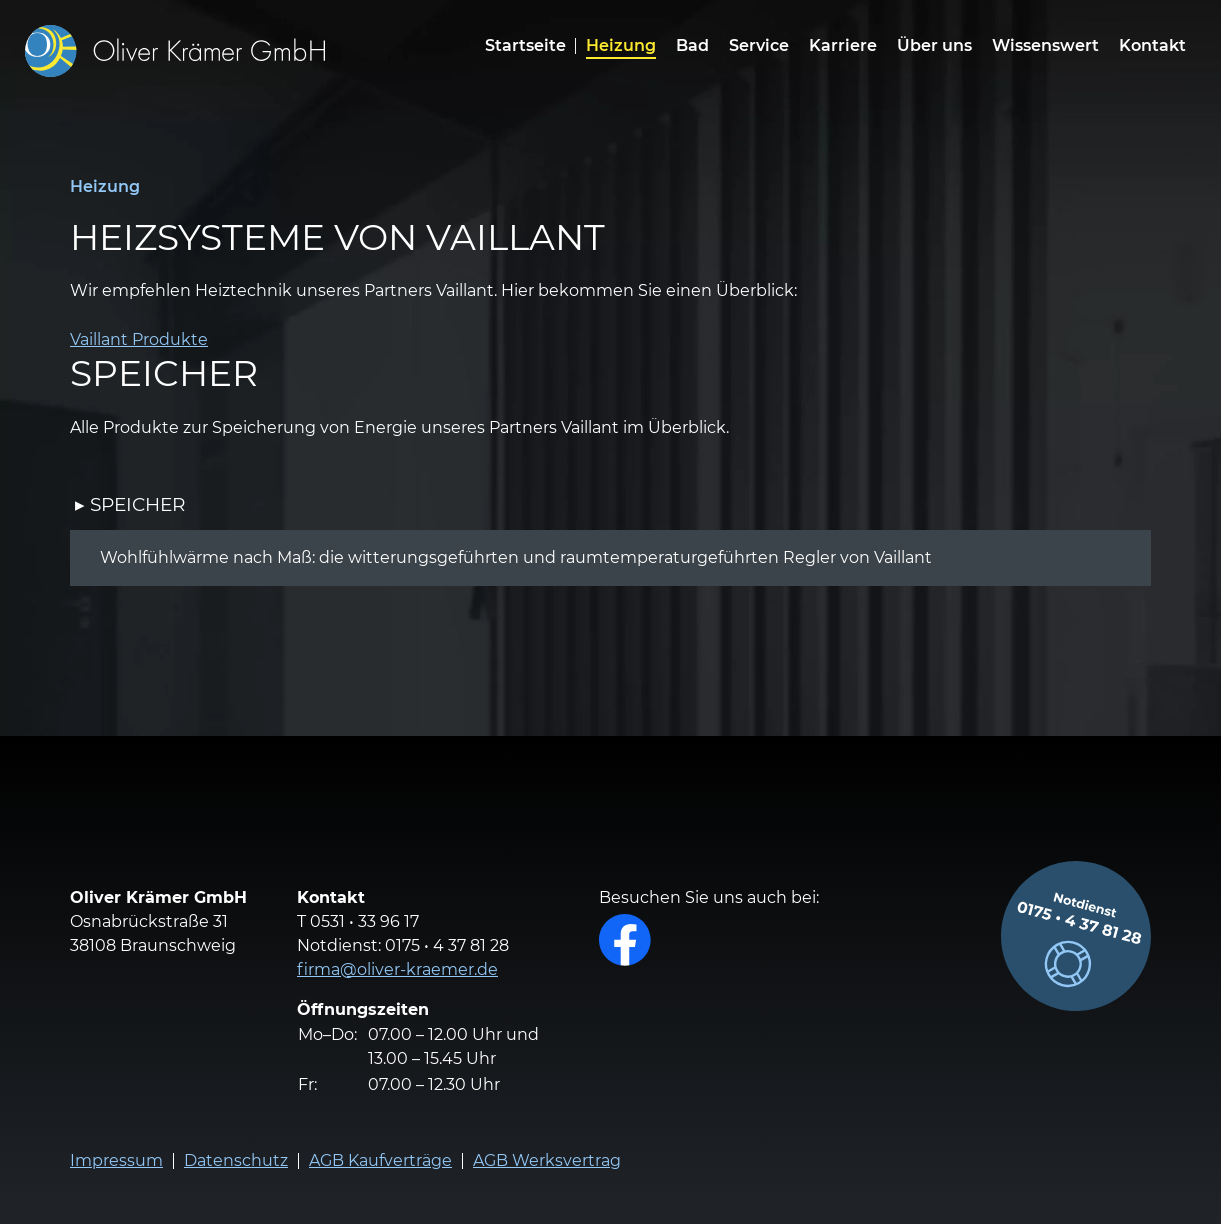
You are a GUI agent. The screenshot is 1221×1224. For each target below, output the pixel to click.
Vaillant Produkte (139, 339)
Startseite (525, 46)
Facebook (625, 940)
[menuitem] (621, 51)
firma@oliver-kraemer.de (397, 969)
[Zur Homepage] (175, 51)
